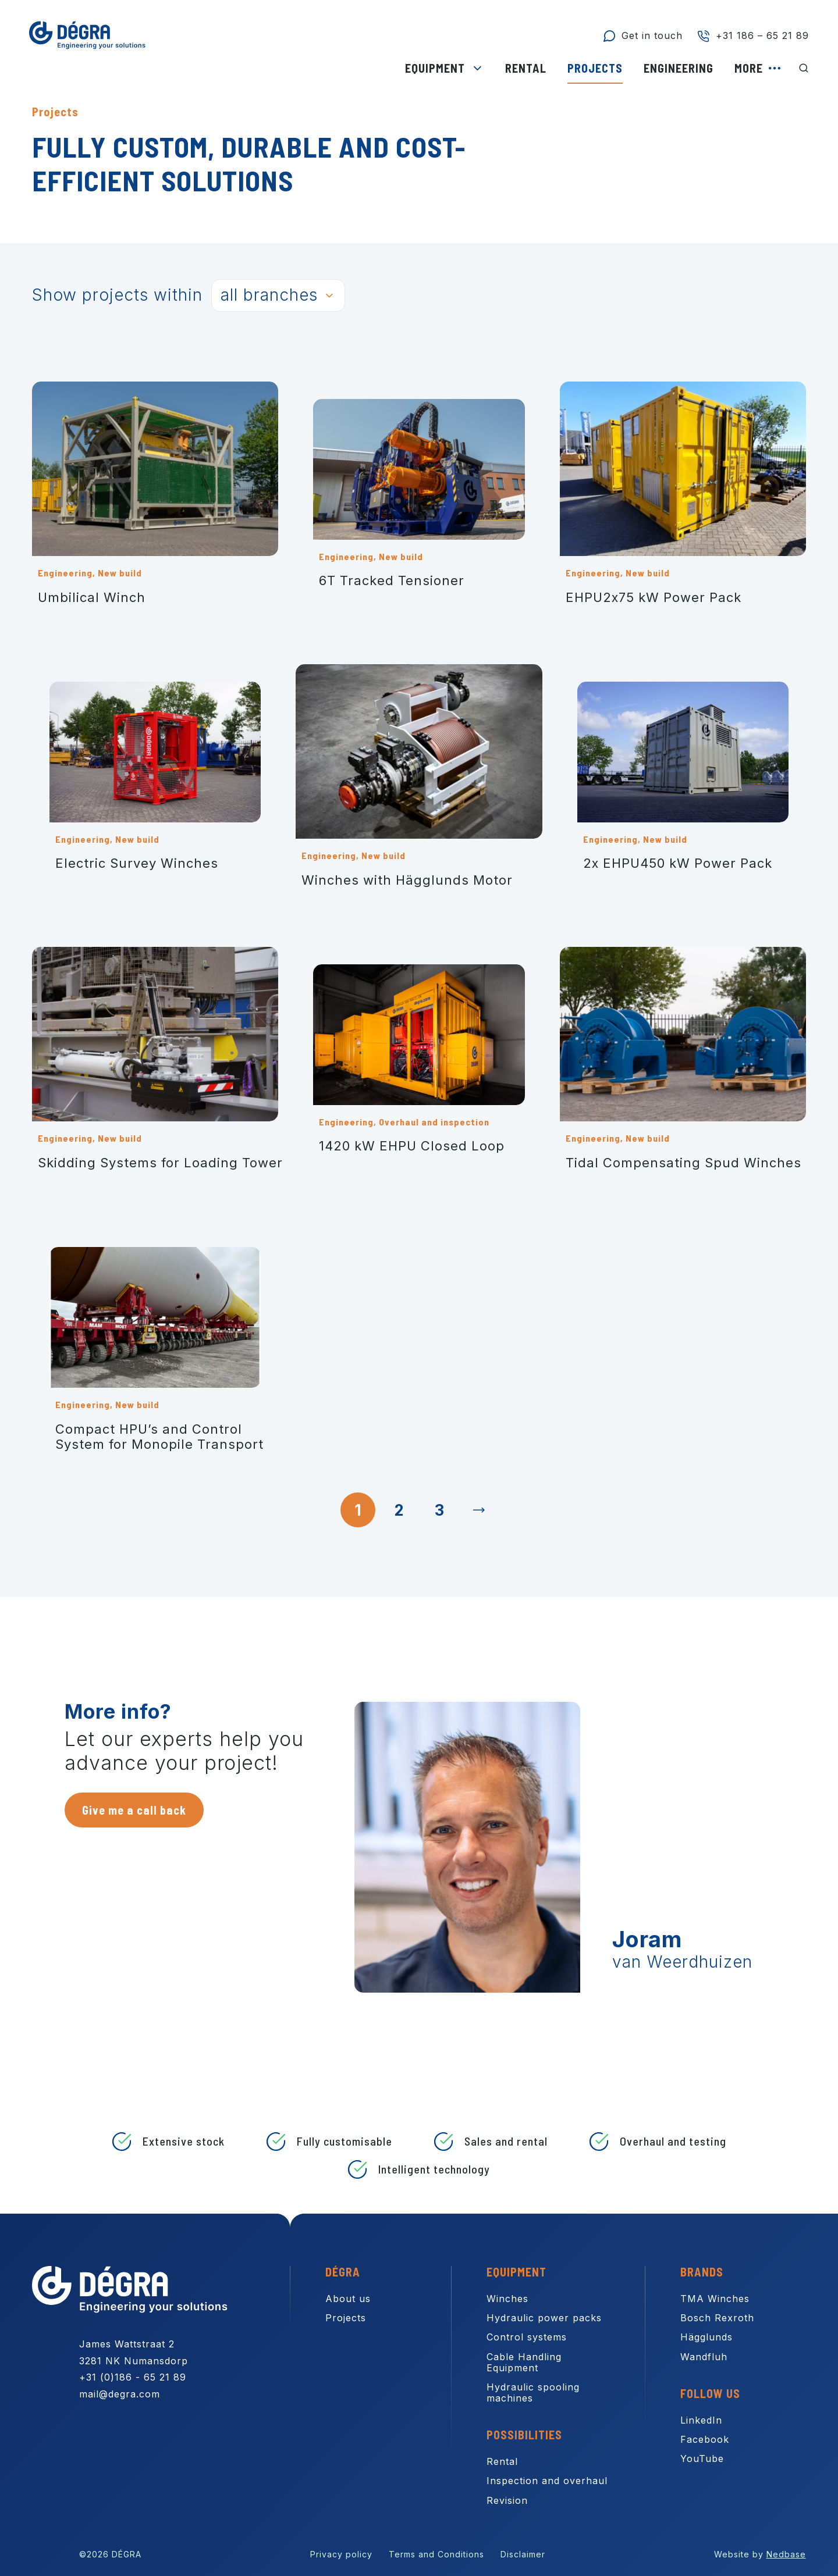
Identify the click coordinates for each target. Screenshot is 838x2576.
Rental (525, 68)
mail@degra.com (119, 2394)
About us (348, 2298)
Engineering (678, 68)
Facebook (704, 2439)
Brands (701, 2272)
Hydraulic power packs (544, 2318)
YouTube (702, 2458)
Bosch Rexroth (717, 2318)
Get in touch (652, 35)
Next (480, 1509)
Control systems (527, 2337)
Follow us (710, 2393)
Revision (507, 2500)
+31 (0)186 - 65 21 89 (132, 2377)
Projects (595, 68)
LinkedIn (701, 2420)
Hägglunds (706, 2337)
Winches (507, 2298)
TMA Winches (715, 2298)
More (748, 68)
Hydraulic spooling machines (533, 2392)
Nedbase (786, 2554)
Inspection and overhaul (547, 2480)
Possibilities (524, 2434)
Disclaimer (522, 2554)
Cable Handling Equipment (524, 2362)
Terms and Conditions (436, 2554)
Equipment (435, 68)
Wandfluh (703, 2357)
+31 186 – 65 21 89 (762, 35)
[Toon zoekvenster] (803, 68)
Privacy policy (341, 2554)
